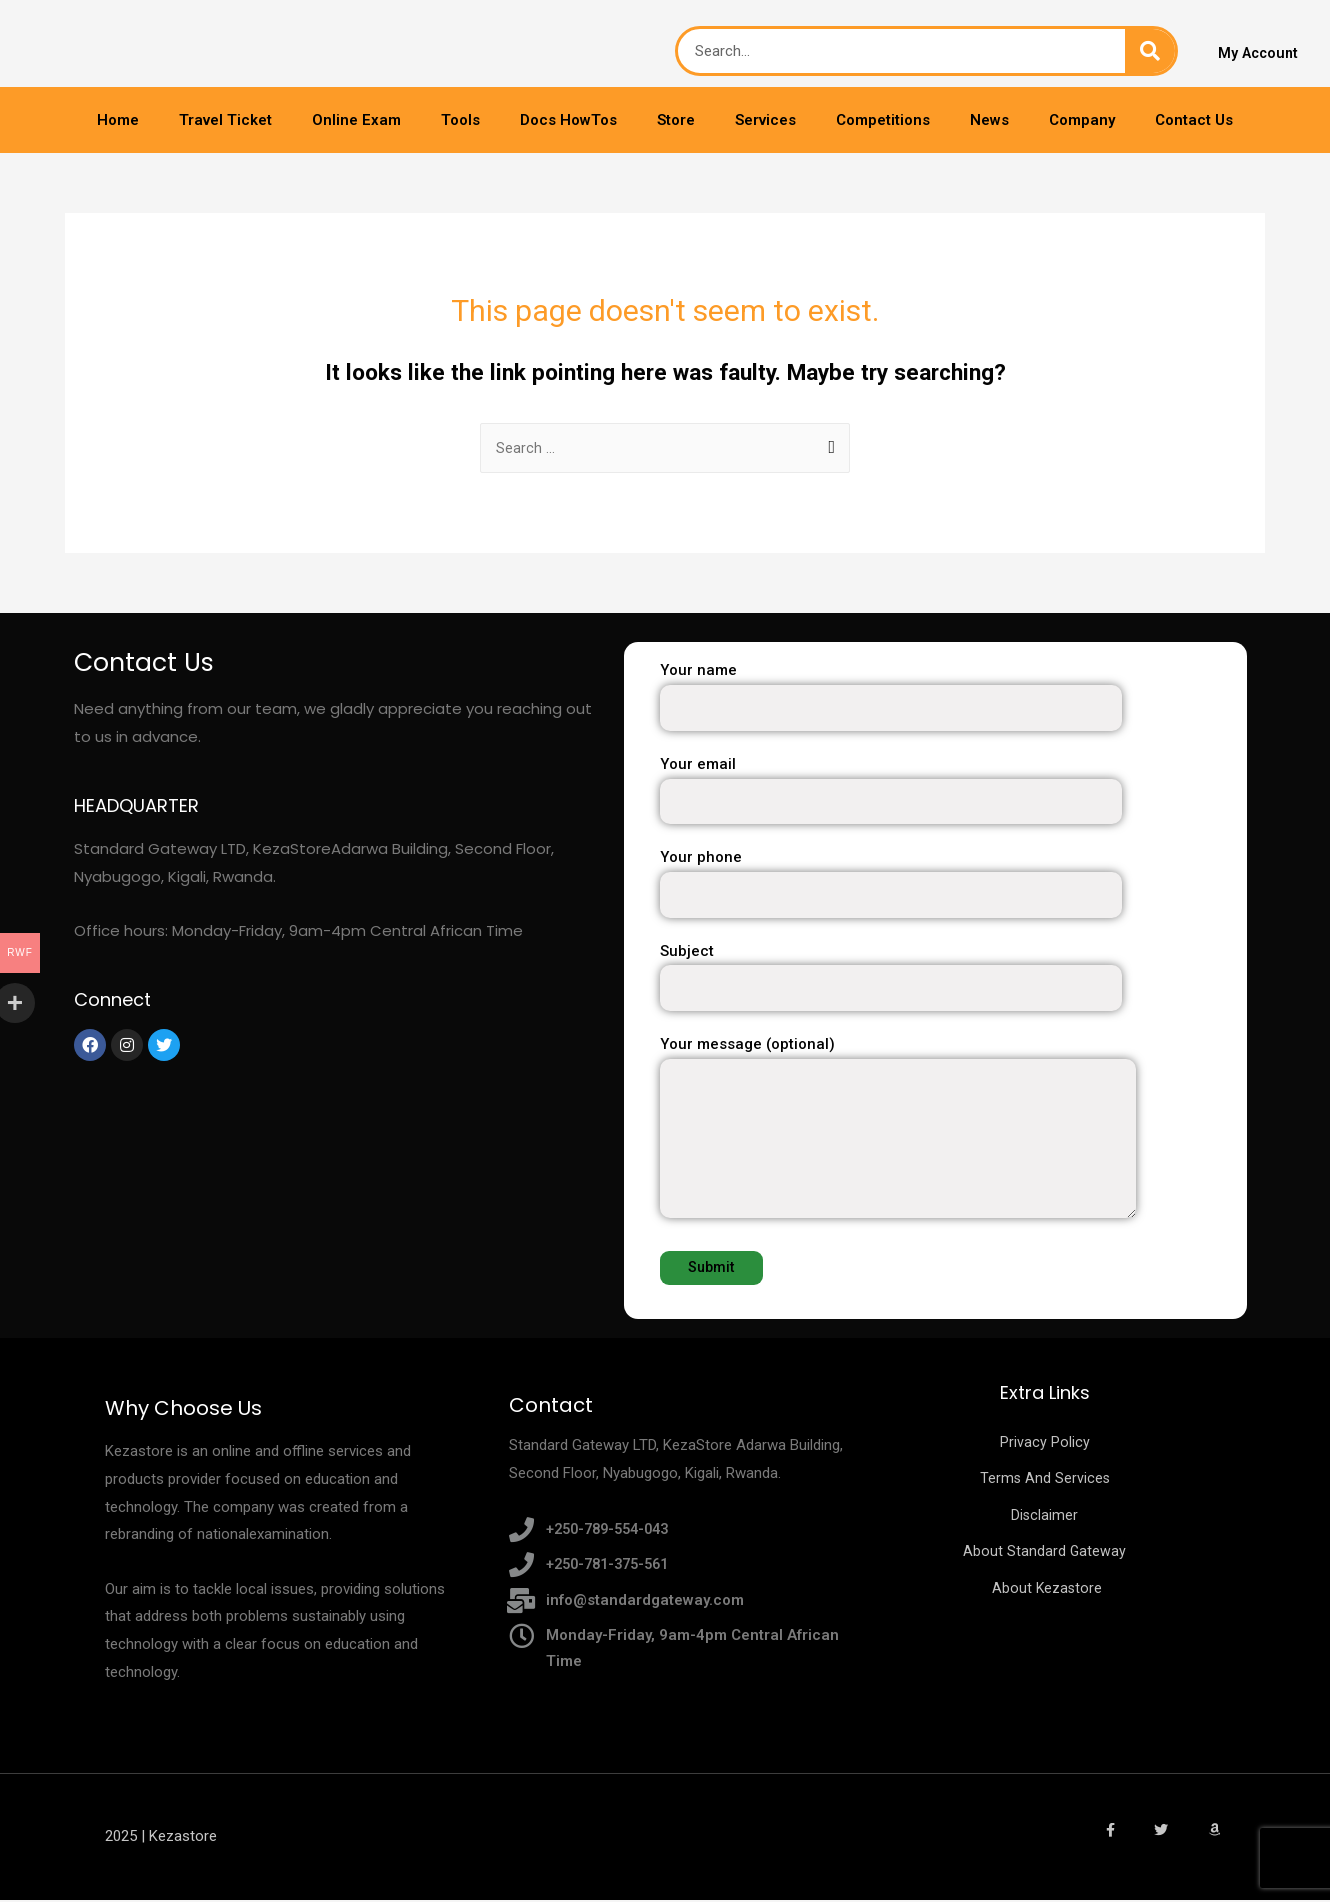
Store (676, 120)
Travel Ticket (225, 120)
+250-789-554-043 (613, 1530)
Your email (953, 791)
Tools (460, 120)
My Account (1260, 54)
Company (1082, 120)
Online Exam (356, 120)
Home (118, 120)
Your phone (953, 884)
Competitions (883, 120)
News (989, 120)
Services (765, 120)
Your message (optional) (953, 1133)
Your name (953, 697)
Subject (953, 978)
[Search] (1150, 51)
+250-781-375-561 (613, 1566)
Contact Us (1194, 120)
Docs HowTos (568, 120)
